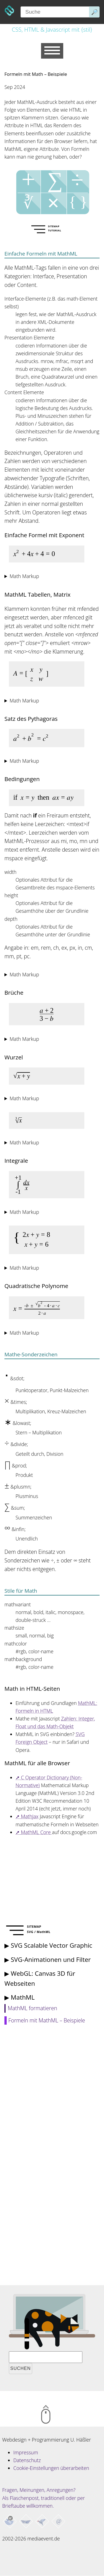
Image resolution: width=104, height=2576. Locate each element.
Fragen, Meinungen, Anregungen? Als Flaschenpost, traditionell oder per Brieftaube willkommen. (43, 2498)
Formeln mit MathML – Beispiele (46, 2020)
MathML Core (36, 1832)
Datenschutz (27, 2460)
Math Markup (24, 576)
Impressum (25, 2452)
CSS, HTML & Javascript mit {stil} (52, 29)
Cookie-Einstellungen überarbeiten (51, 2468)
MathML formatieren (32, 2008)
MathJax (30, 1816)
